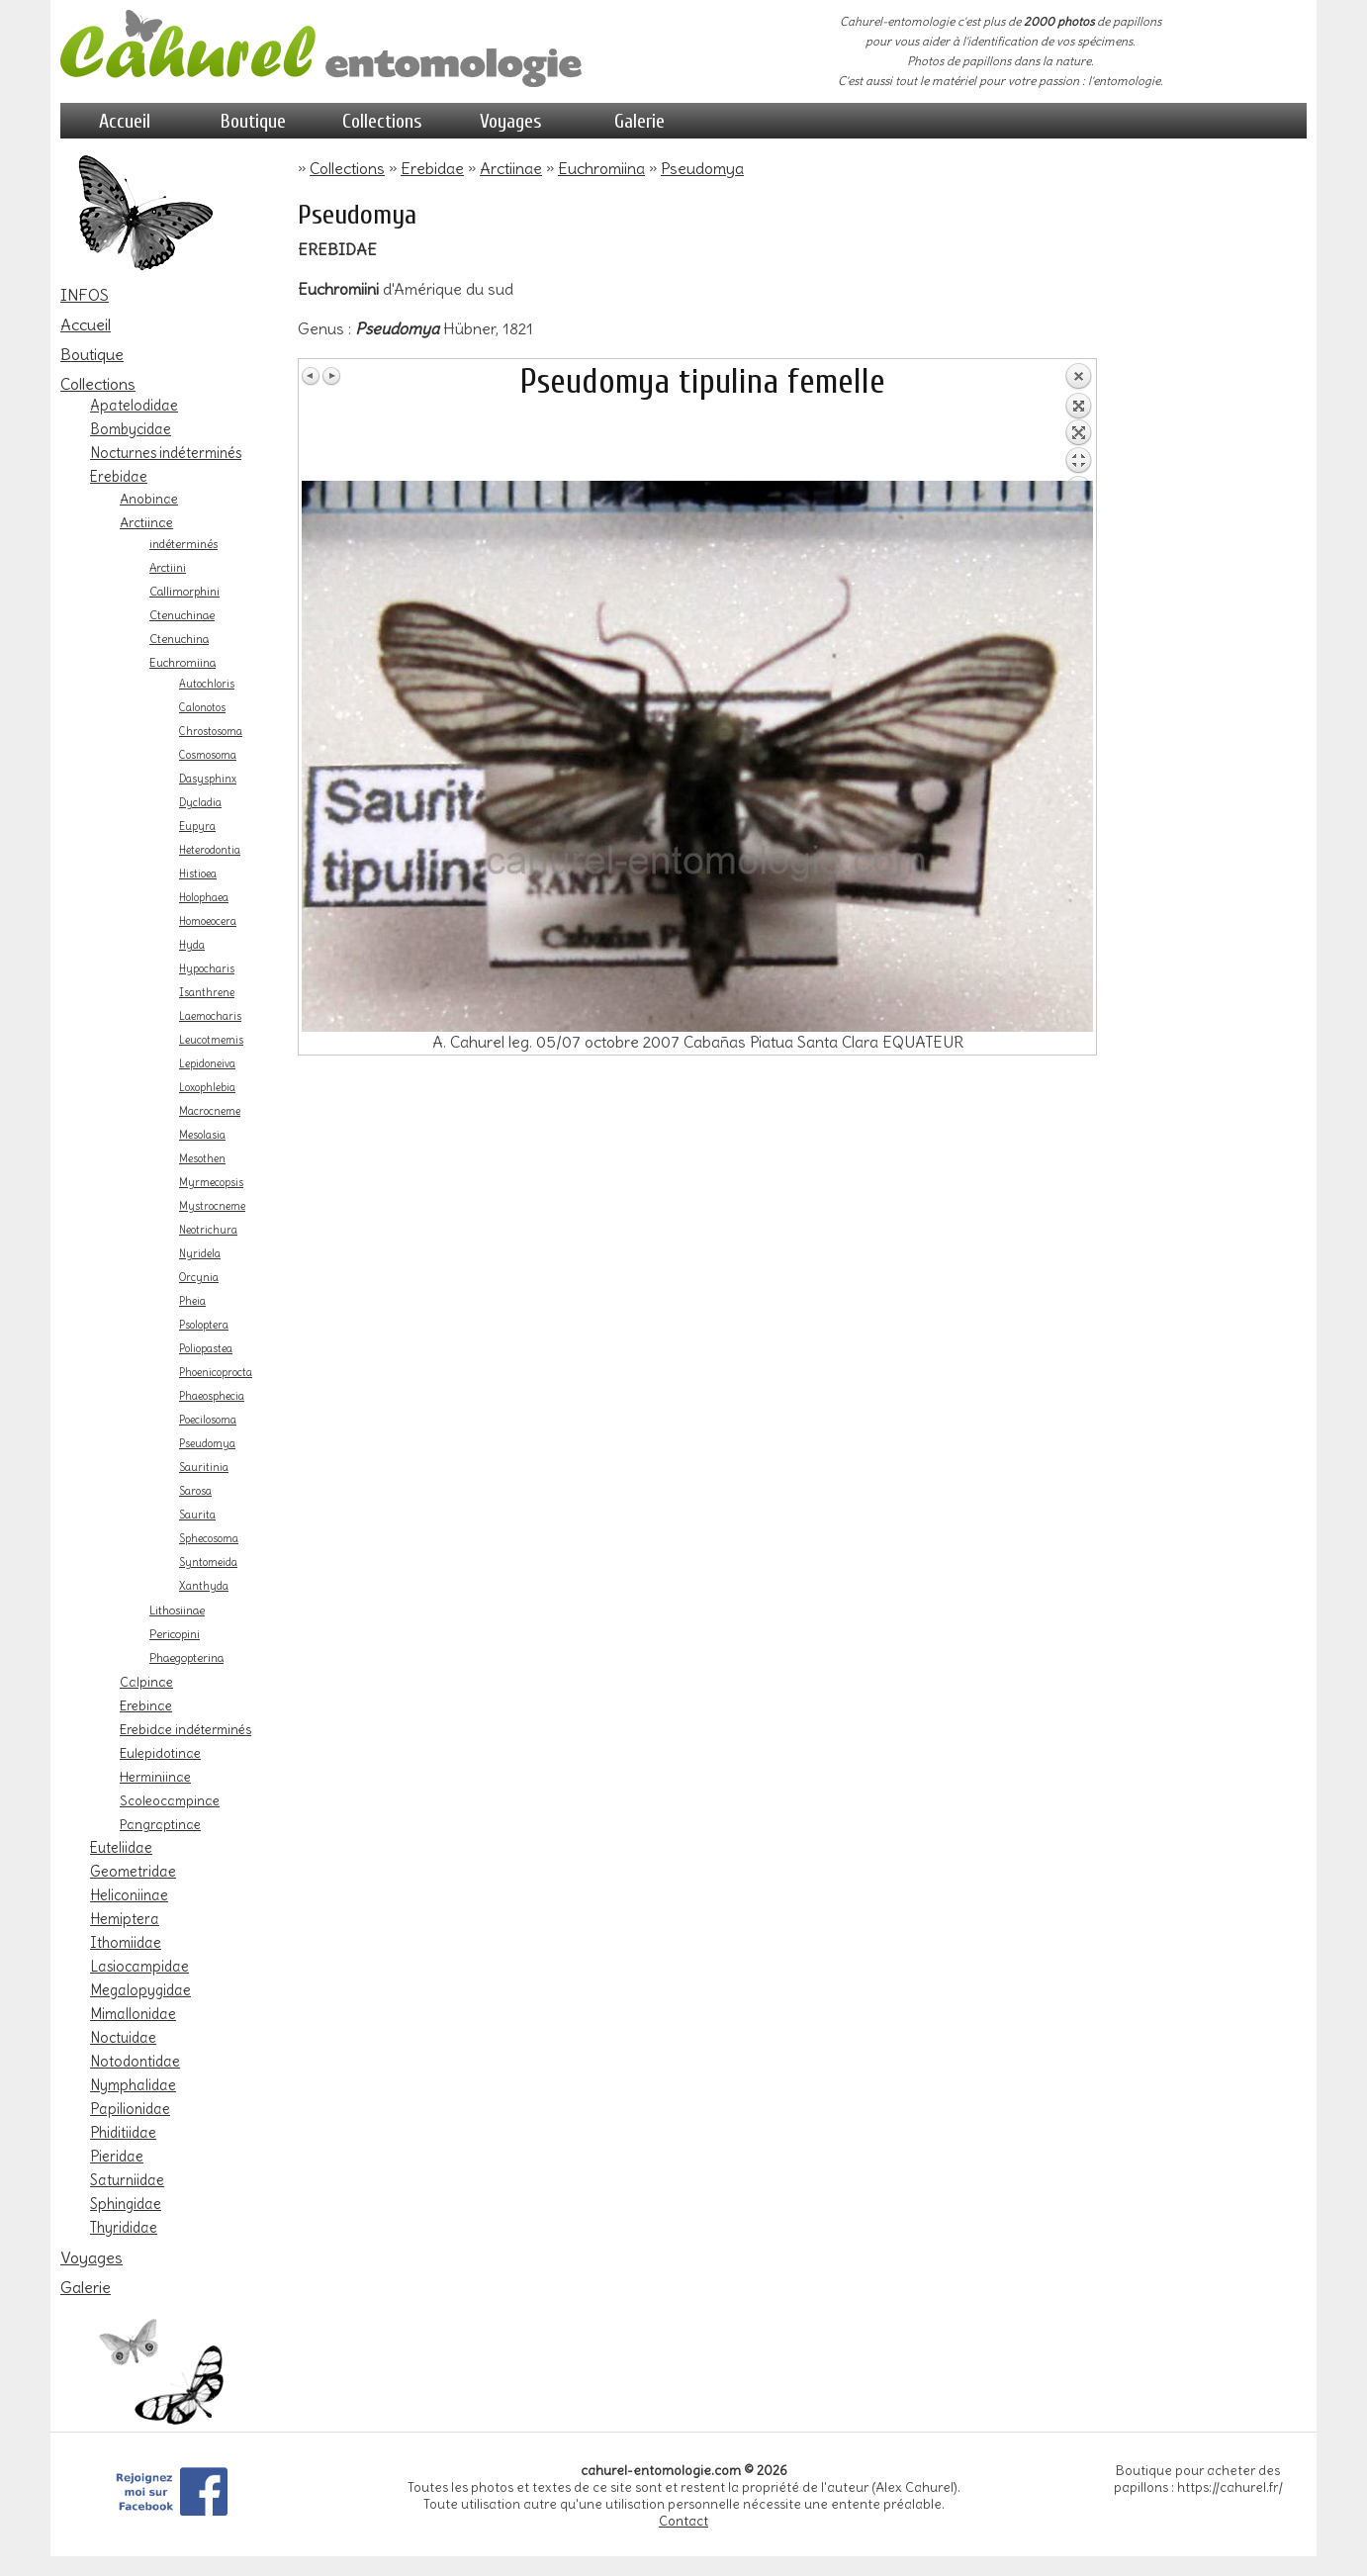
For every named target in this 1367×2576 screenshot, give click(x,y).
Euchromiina (182, 663)
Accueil (124, 121)
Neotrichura (208, 1230)
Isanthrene (206, 992)
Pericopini (174, 1634)
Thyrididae (123, 2228)
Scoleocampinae (170, 1800)
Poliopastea (205, 1348)
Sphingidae (125, 2204)
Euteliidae (121, 1848)
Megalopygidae (140, 1990)
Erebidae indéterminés (185, 1729)
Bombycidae (130, 429)
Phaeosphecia (211, 1396)
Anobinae (149, 498)
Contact (683, 2521)
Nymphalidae (133, 2085)
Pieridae (116, 2156)
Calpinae (146, 1682)
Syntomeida (208, 1562)
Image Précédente (311, 376)
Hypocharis (206, 969)
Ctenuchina (179, 639)
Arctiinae (146, 522)
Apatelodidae (134, 405)
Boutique (253, 121)
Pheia (192, 1301)
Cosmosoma (207, 755)
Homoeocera (207, 921)
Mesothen (202, 1158)
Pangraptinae (160, 1824)
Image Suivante (331, 376)
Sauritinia (203, 1467)
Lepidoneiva (207, 1064)
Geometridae (133, 1872)
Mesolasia (202, 1135)
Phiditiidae (123, 2133)
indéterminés (183, 544)
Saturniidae (127, 2180)
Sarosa (195, 1491)
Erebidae (118, 477)
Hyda (192, 945)
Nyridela (200, 1253)
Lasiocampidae (139, 1967)
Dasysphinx (207, 779)
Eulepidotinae (160, 1753)
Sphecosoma (208, 1538)
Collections (382, 121)
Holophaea (203, 897)
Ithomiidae (125, 1943)
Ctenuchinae (182, 615)
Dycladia (200, 802)
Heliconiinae (129, 1895)
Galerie (639, 121)
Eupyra (197, 826)
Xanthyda (203, 1586)
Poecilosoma (207, 1420)
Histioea (198, 874)
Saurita (197, 1515)
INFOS (84, 295)
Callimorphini (184, 591)
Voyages (511, 121)
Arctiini (167, 568)
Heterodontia (209, 850)
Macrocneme (209, 1111)
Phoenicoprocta (215, 1372)
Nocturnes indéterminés (165, 453)
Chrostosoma (210, 731)
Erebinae (146, 1705)
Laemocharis (210, 1016)
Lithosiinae (177, 1610)
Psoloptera (203, 1325)
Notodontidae (135, 2061)
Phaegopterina (186, 1658)
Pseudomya (207, 1443)
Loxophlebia (207, 1087)
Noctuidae (123, 2038)
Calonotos (202, 707)
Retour (1078, 421)
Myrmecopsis (211, 1182)
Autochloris (206, 684)
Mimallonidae (133, 2014)
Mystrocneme (212, 1206)
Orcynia (199, 1277)
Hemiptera (124, 1919)
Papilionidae (130, 2109)
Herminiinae (155, 1777)
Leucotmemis (211, 1040)
